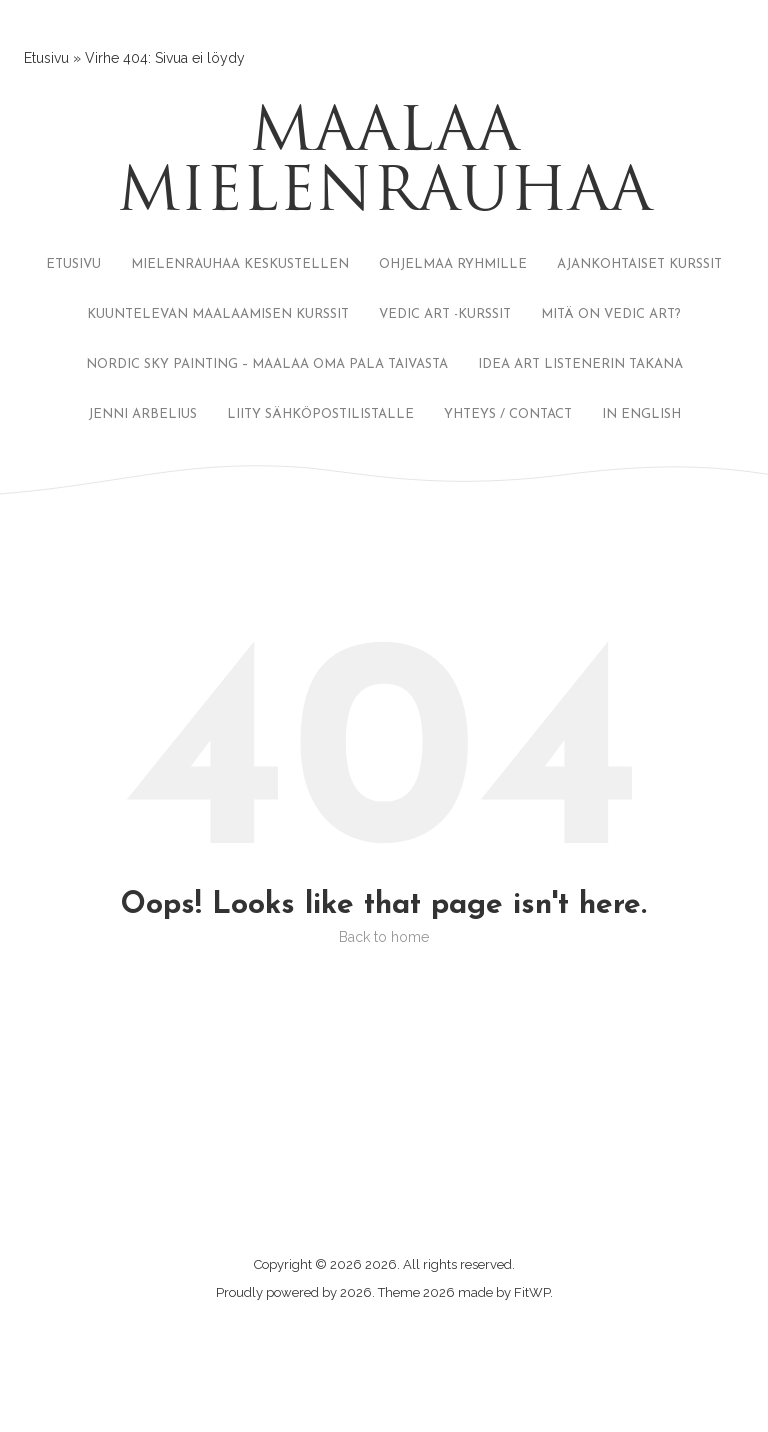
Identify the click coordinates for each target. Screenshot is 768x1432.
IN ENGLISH (641, 414)
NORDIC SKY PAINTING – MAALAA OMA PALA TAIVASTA (267, 364)
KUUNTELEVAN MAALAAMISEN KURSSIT (218, 314)
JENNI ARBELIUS (142, 414)
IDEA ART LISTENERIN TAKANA (580, 364)
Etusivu (46, 58)
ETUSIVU (73, 264)
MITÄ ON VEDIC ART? (611, 314)
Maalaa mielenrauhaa (384, 165)
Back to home (384, 937)
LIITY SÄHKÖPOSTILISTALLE (320, 414)
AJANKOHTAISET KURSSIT (639, 264)
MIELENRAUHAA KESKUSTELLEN (240, 264)
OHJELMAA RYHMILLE (453, 264)
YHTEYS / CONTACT (508, 414)
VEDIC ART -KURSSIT (445, 314)
